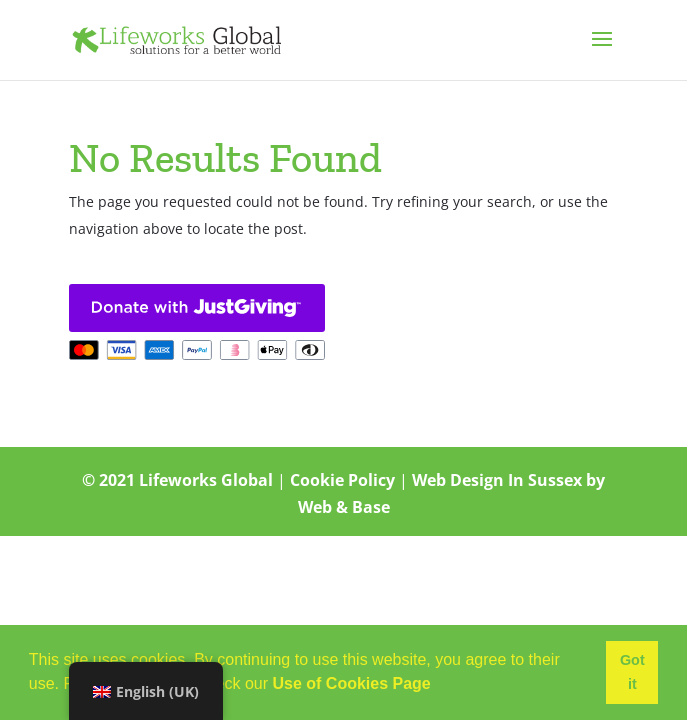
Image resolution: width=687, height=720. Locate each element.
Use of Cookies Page (351, 683)
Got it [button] (632, 672)
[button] (438, 686)
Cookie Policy (342, 480)
